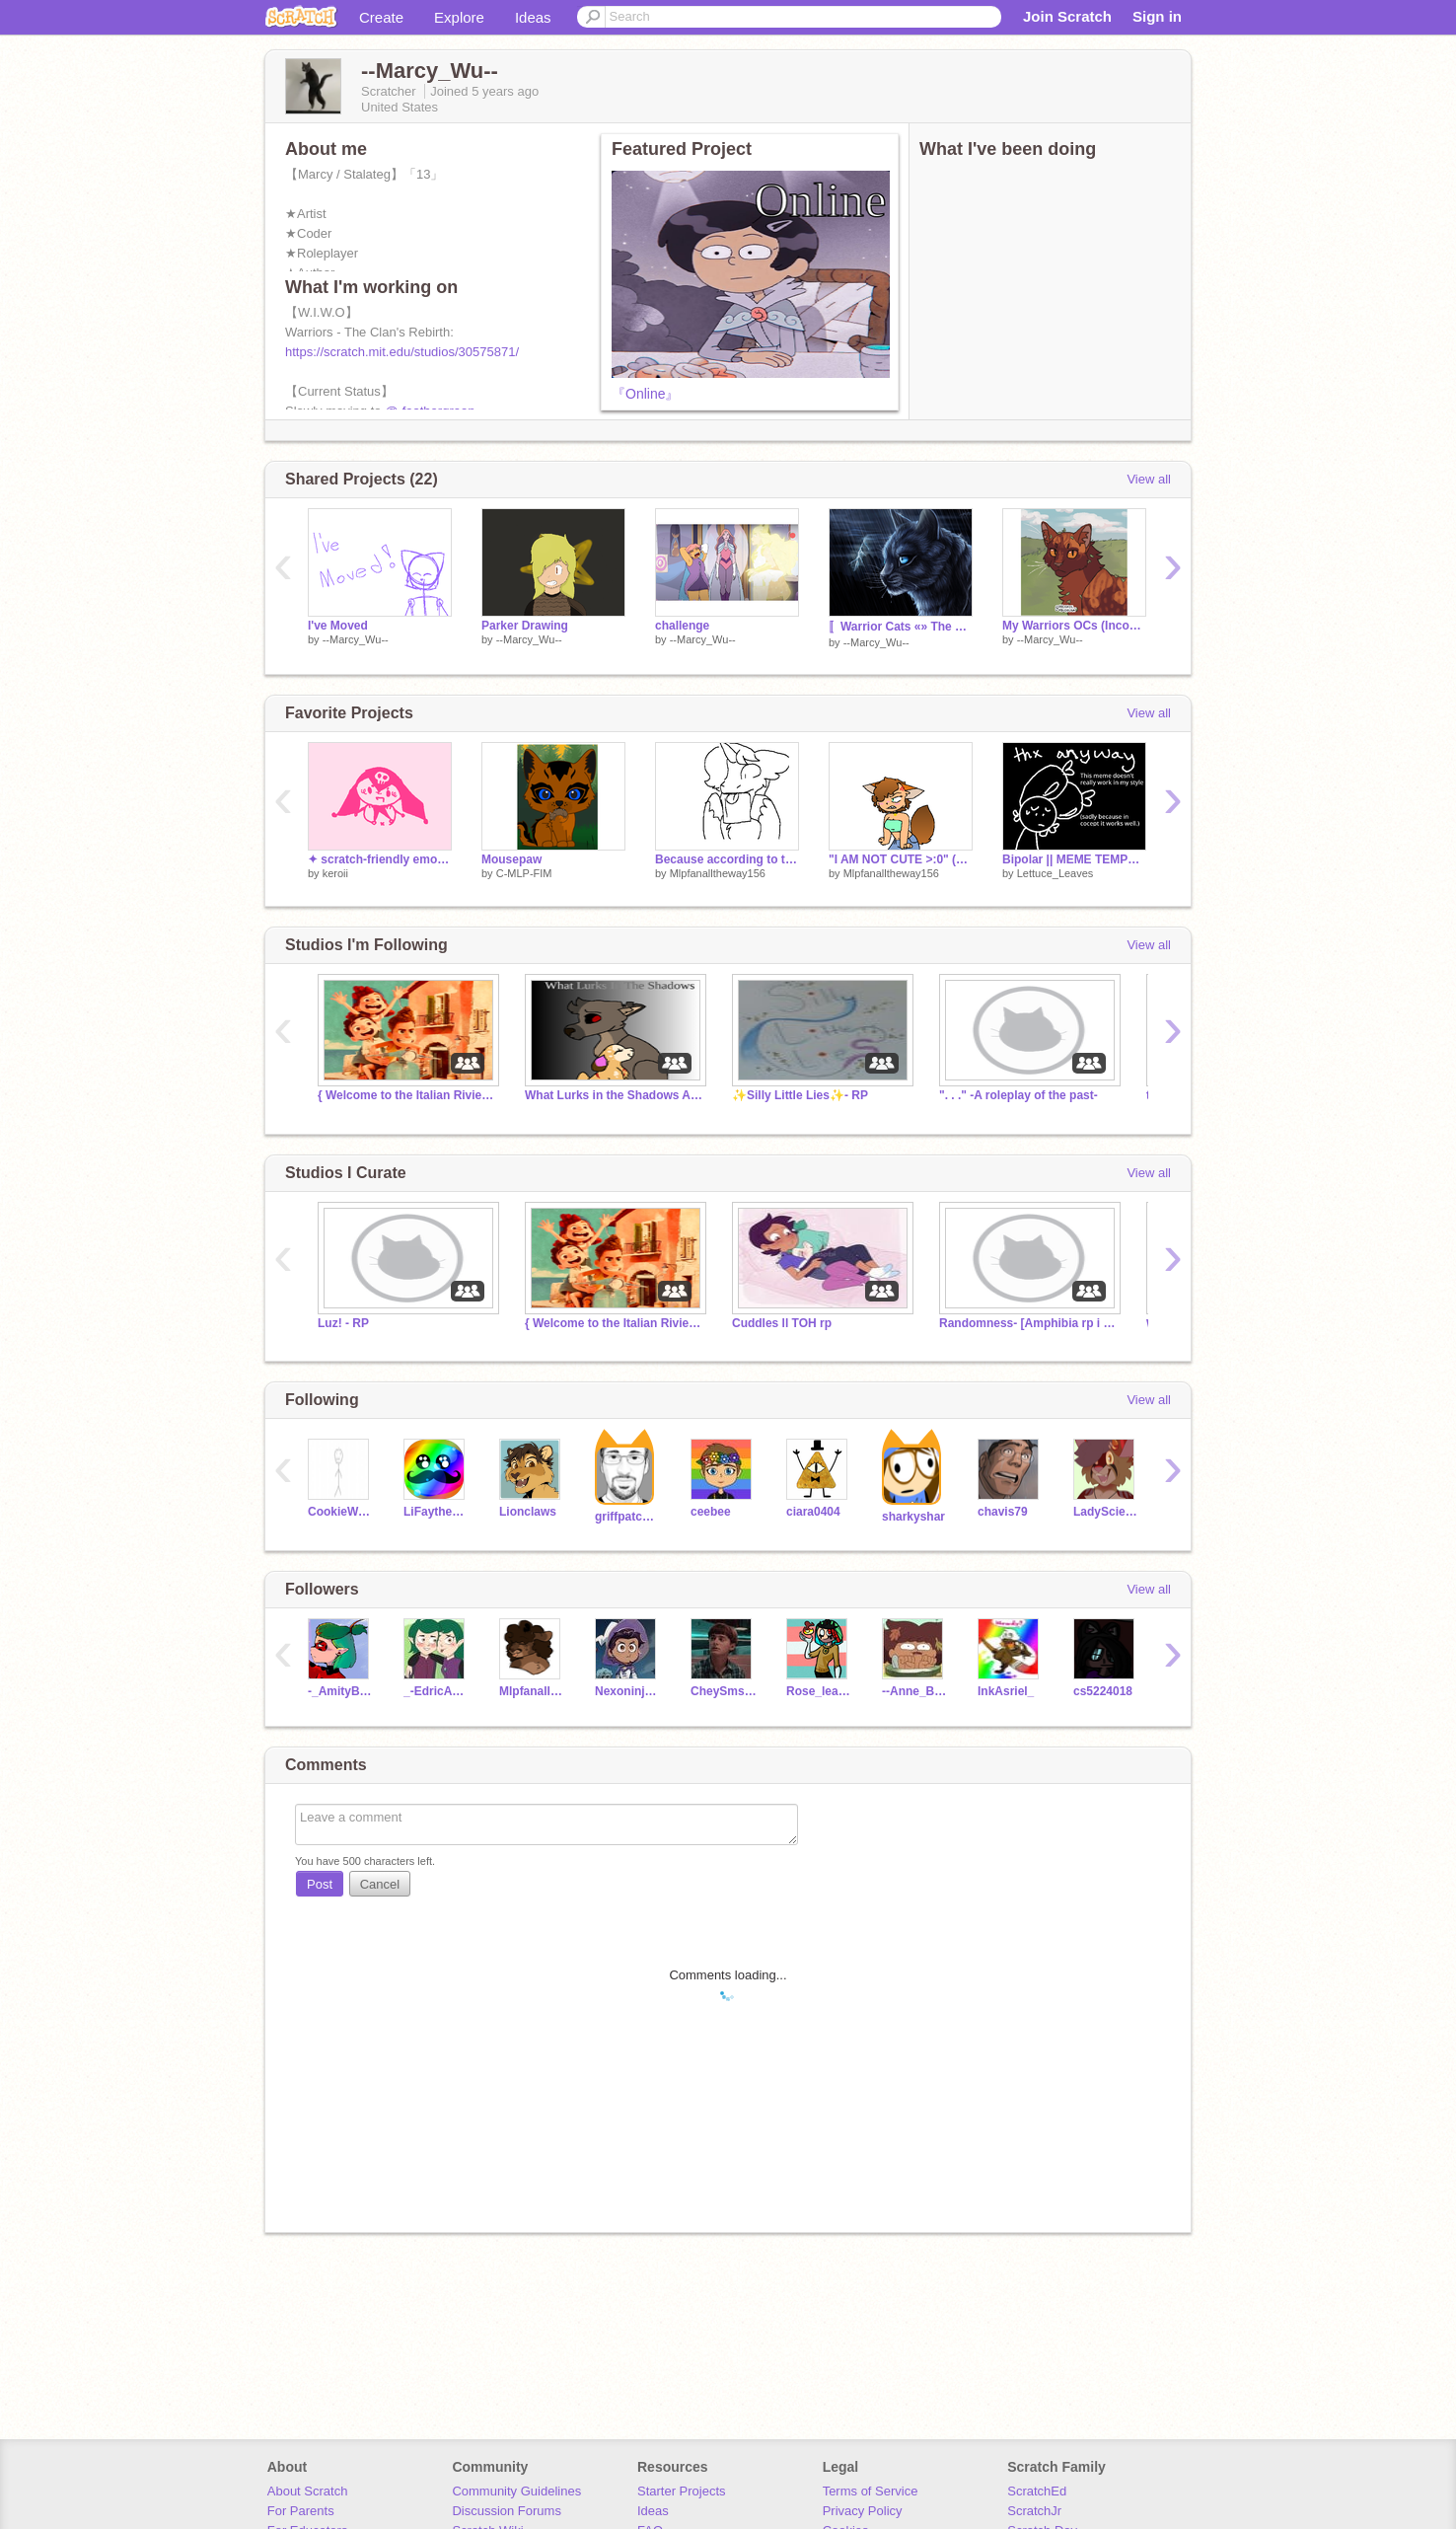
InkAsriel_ (1006, 1691)
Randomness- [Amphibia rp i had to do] (1028, 1323)
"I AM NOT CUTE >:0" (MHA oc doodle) (901, 859)
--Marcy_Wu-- (356, 639)
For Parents (300, 2510)
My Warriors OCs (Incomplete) (1074, 625)
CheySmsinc (724, 1691)
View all (1149, 479)
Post (319, 1884)
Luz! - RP (343, 1323)
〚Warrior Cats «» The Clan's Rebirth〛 (901, 626)
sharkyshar (913, 1517)
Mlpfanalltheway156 (717, 873)
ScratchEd (1036, 2491)
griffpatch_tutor (628, 1517)
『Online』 (645, 394)
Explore (459, 17)
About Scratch (307, 2491)
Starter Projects (681, 2491)
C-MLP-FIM (524, 873)
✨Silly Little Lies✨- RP (800, 1095)
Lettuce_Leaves (1055, 873)
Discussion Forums (506, 2510)
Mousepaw (511, 859)
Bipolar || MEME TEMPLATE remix (1074, 859)
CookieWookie (341, 1512)
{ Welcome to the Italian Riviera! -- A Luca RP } (406, 1095)
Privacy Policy (863, 2510)
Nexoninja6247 (628, 1691)
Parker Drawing (524, 625)
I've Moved (338, 625)
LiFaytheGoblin (436, 1512)
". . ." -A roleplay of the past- (1018, 1095)
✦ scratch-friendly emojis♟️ (380, 859)
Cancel (380, 1884)
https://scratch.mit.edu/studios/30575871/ (402, 351)
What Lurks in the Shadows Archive (613, 1095)
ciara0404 (813, 1512)
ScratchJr (1034, 2510)
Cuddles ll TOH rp (782, 1323)
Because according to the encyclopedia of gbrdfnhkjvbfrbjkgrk (727, 859)
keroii (335, 873)
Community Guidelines (516, 2491)
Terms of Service (870, 2491)
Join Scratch (1067, 16)
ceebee (711, 1512)
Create (381, 17)
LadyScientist (1106, 1512)
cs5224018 (1102, 1691)
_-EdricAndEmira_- (436, 1691)
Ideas (533, 17)
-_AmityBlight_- (341, 1691)
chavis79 (1003, 1512)
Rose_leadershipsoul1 (819, 1691)
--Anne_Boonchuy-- (915, 1691)
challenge (682, 625)
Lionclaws (527, 1512)
